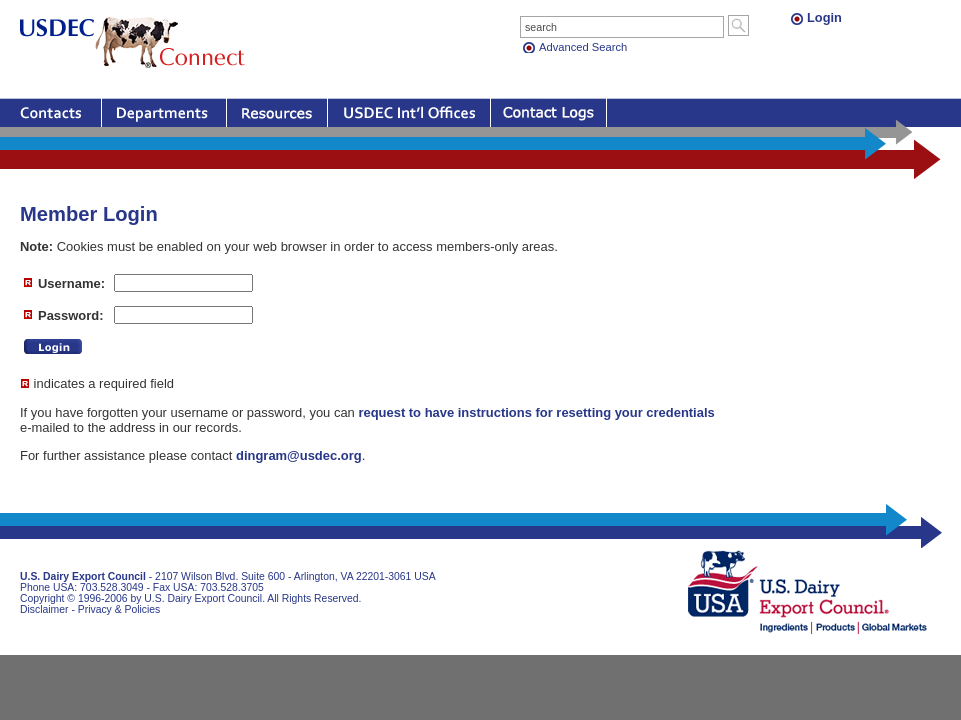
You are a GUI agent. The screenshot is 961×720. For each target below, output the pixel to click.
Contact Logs (548, 112)
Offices (409, 112)
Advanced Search (583, 47)
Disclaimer (44, 609)
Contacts (50, 112)
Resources (277, 112)
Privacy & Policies (119, 609)
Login (824, 17)
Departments (164, 112)
